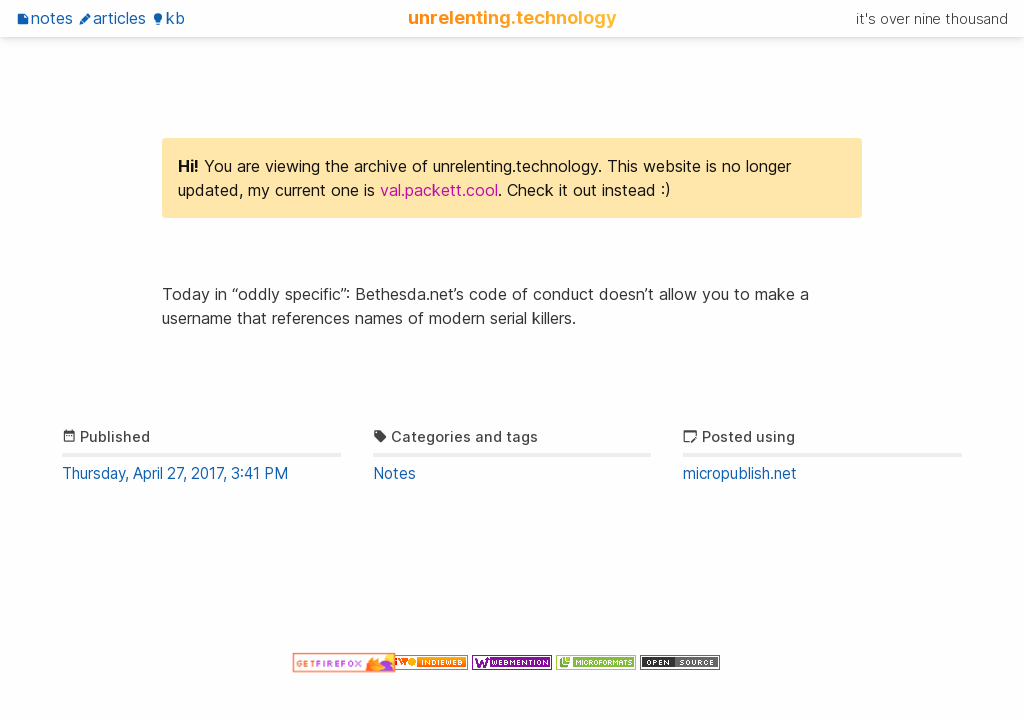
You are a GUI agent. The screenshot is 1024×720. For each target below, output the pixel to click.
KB (168, 18)
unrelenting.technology (512, 17)
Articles (112, 18)
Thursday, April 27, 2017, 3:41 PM (175, 473)
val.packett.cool (439, 190)
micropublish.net (740, 473)
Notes (44, 18)
